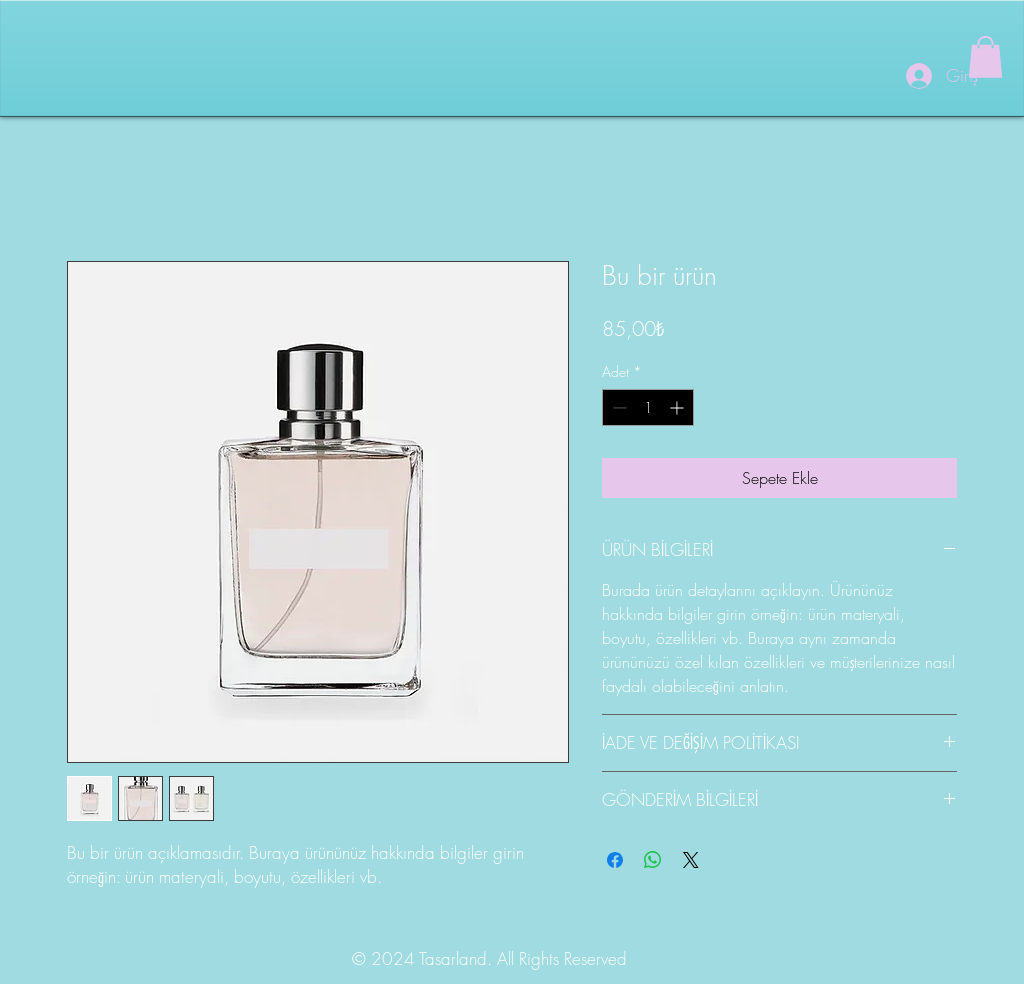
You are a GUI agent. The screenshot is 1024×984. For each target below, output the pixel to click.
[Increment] (678, 407)
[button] (985, 57)
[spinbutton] (648, 407)
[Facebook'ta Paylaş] (615, 860)
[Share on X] (691, 860)
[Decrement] (617, 407)
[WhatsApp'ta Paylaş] (653, 860)
